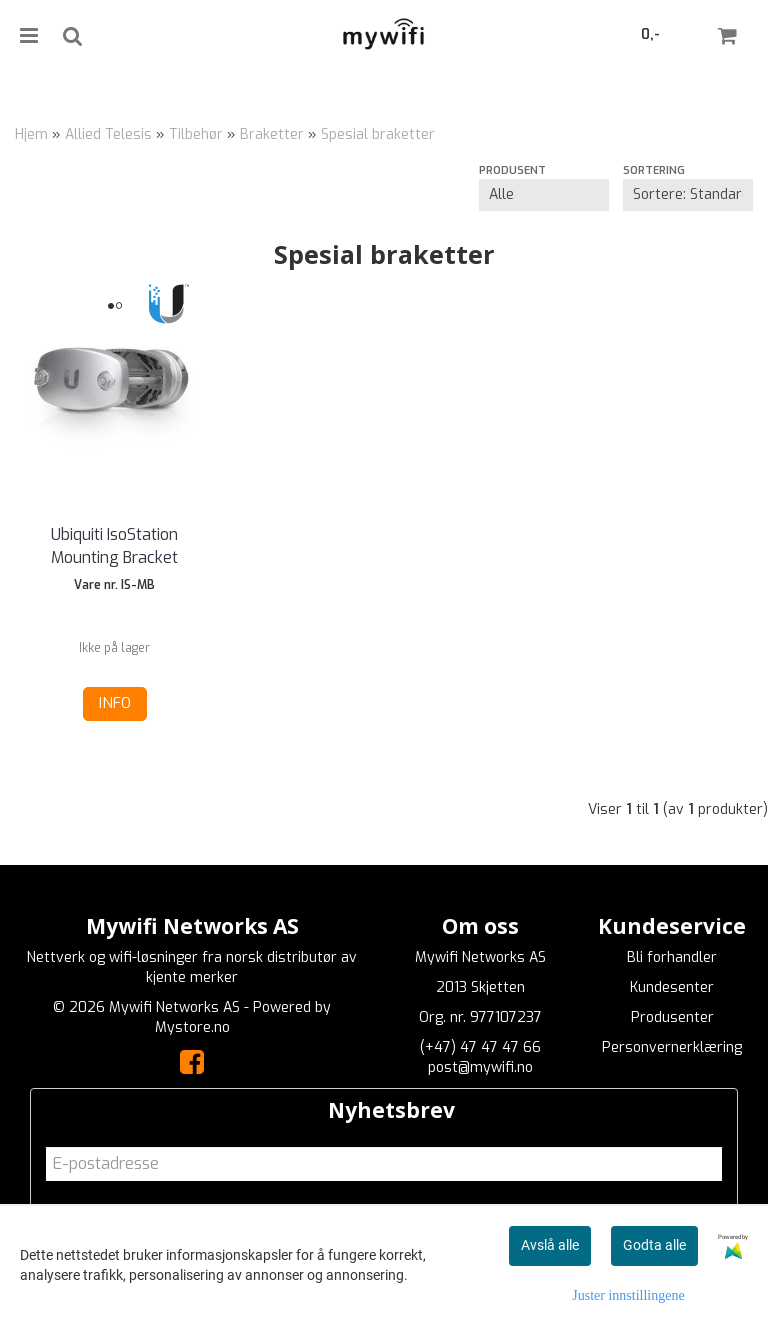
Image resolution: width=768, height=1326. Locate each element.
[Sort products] (688, 195)
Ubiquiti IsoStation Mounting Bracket (114, 545)
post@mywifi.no (480, 1067)
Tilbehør (196, 134)
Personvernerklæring (672, 1047)
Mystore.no (192, 1027)
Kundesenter (672, 987)
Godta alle (654, 1245)
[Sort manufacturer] (544, 195)
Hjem (31, 134)
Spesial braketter (378, 134)
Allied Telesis (108, 134)
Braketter (272, 134)
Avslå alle (550, 1245)
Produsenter (672, 1017)
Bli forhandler (672, 957)
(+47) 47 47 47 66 (480, 1047)
